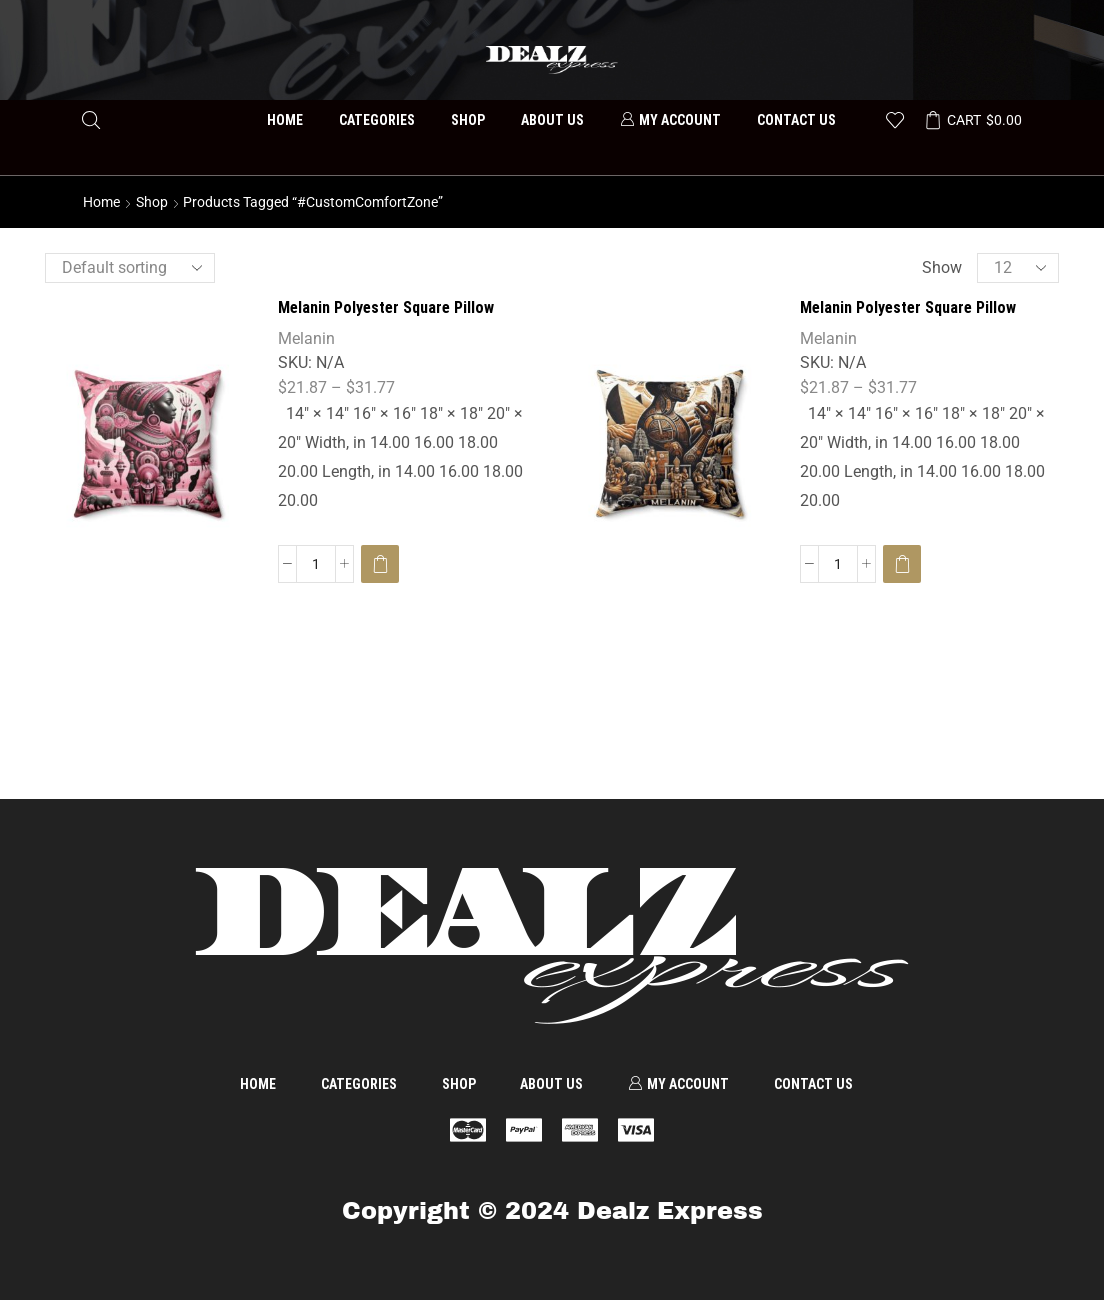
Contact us (796, 120)
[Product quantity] (316, 564)
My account (670, 120)
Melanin (306, 338)
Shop (468, 120)
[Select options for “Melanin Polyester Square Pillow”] (380, 564)
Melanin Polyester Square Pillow (386, 307)
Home (285, 120)
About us (552, 120)
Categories (377, 120)
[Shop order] (130, 268)
